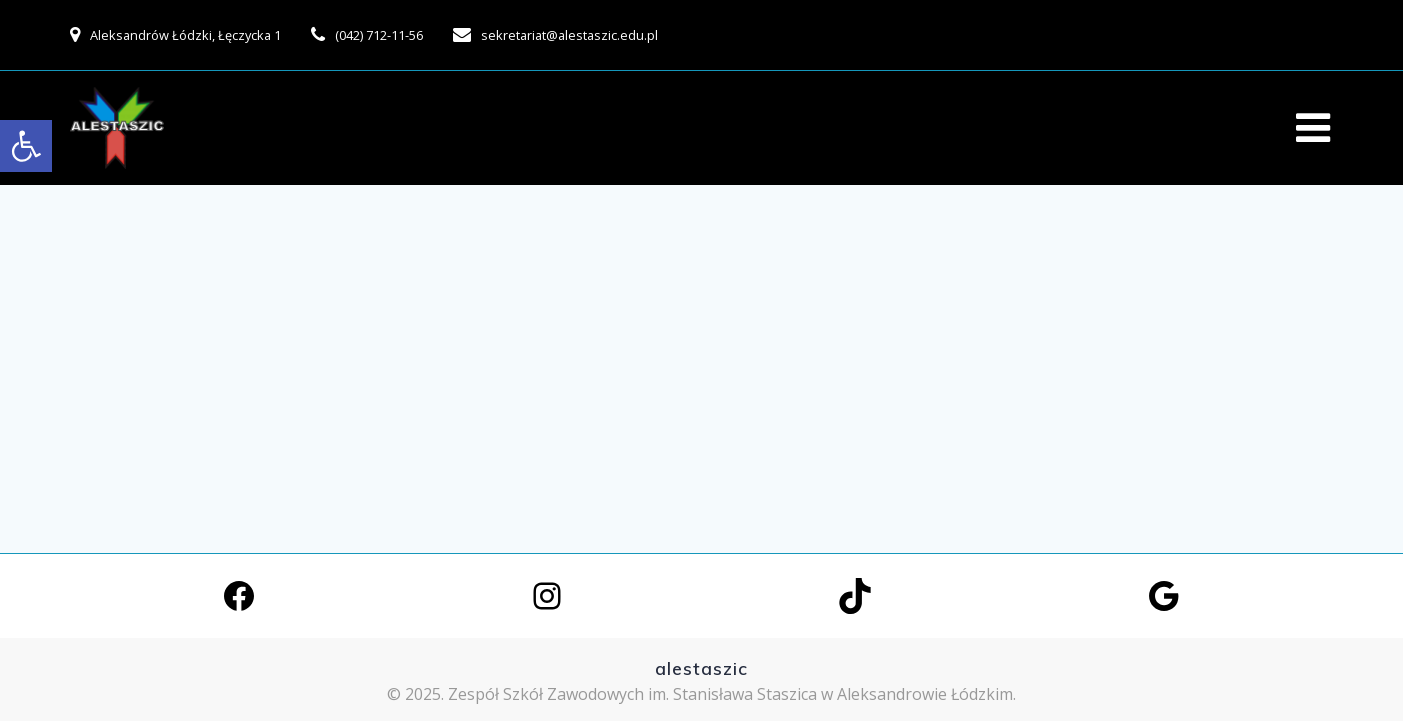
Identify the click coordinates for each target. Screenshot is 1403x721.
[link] (26, 146)
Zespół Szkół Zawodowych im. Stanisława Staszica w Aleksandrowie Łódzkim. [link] (732, 694)
